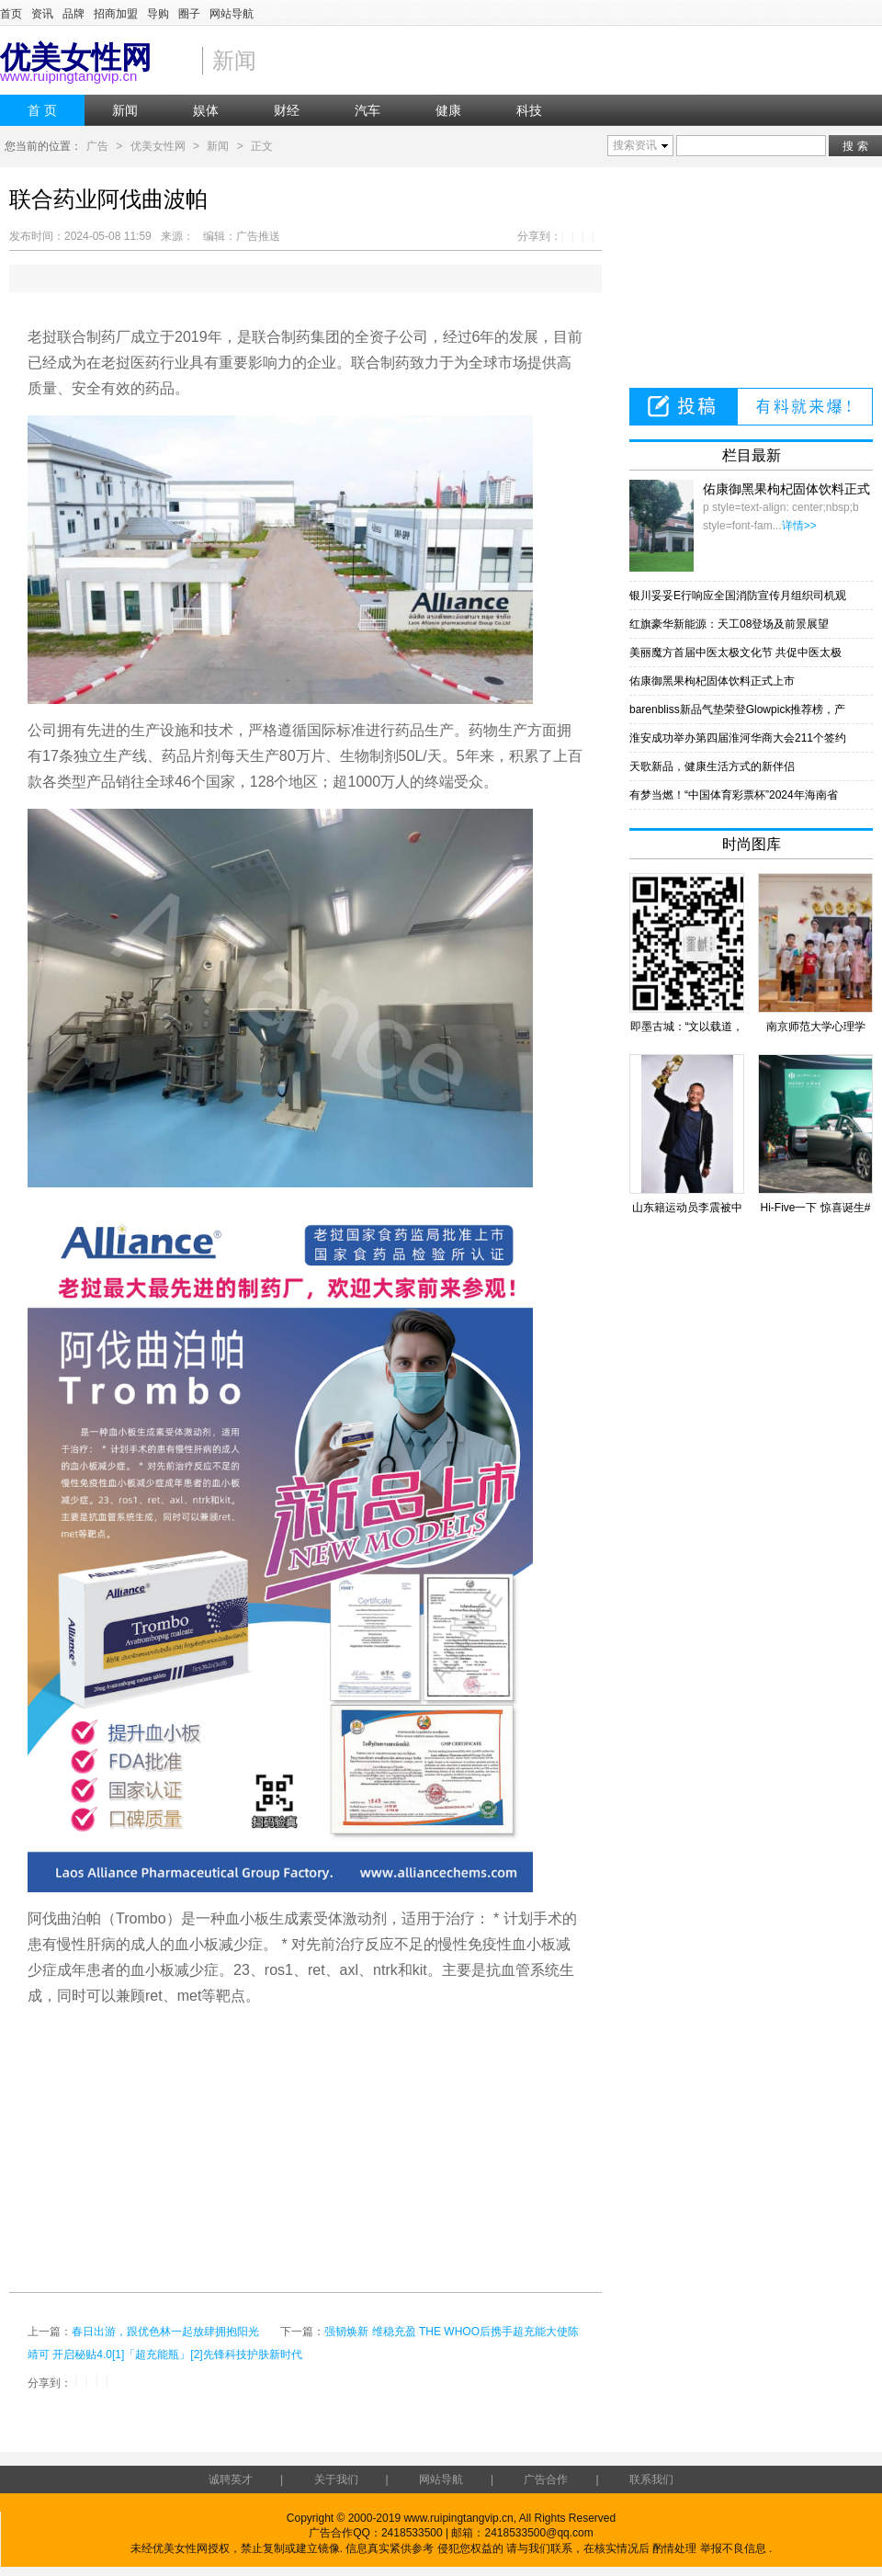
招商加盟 (116, 13)
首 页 (42, 110)
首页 (11, 13)
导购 (158, 13)
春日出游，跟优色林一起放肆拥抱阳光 (165, 2331)
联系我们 (651, 2479)
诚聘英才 (231, 2479)
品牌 (73, 13)
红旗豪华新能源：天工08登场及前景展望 (729, 624)
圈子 (189, 13)
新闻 (218, 146)
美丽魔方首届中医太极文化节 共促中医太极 (735, 652)
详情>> (799, 525)
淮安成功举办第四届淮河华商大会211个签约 (737, 738)
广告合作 (546, 2479)
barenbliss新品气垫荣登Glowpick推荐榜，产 (737, 709)
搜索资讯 (635, 145)
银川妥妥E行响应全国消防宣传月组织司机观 (737, 595)
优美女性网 (158, 146)
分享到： (539, 236)
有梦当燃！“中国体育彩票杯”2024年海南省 (733, 795)
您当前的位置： (43, 146)
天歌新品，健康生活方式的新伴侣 (712, 766)
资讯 (42, 13)
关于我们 (336, 2479)
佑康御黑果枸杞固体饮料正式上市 (712, 681)
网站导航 (231, 13)
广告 (97, 146)
